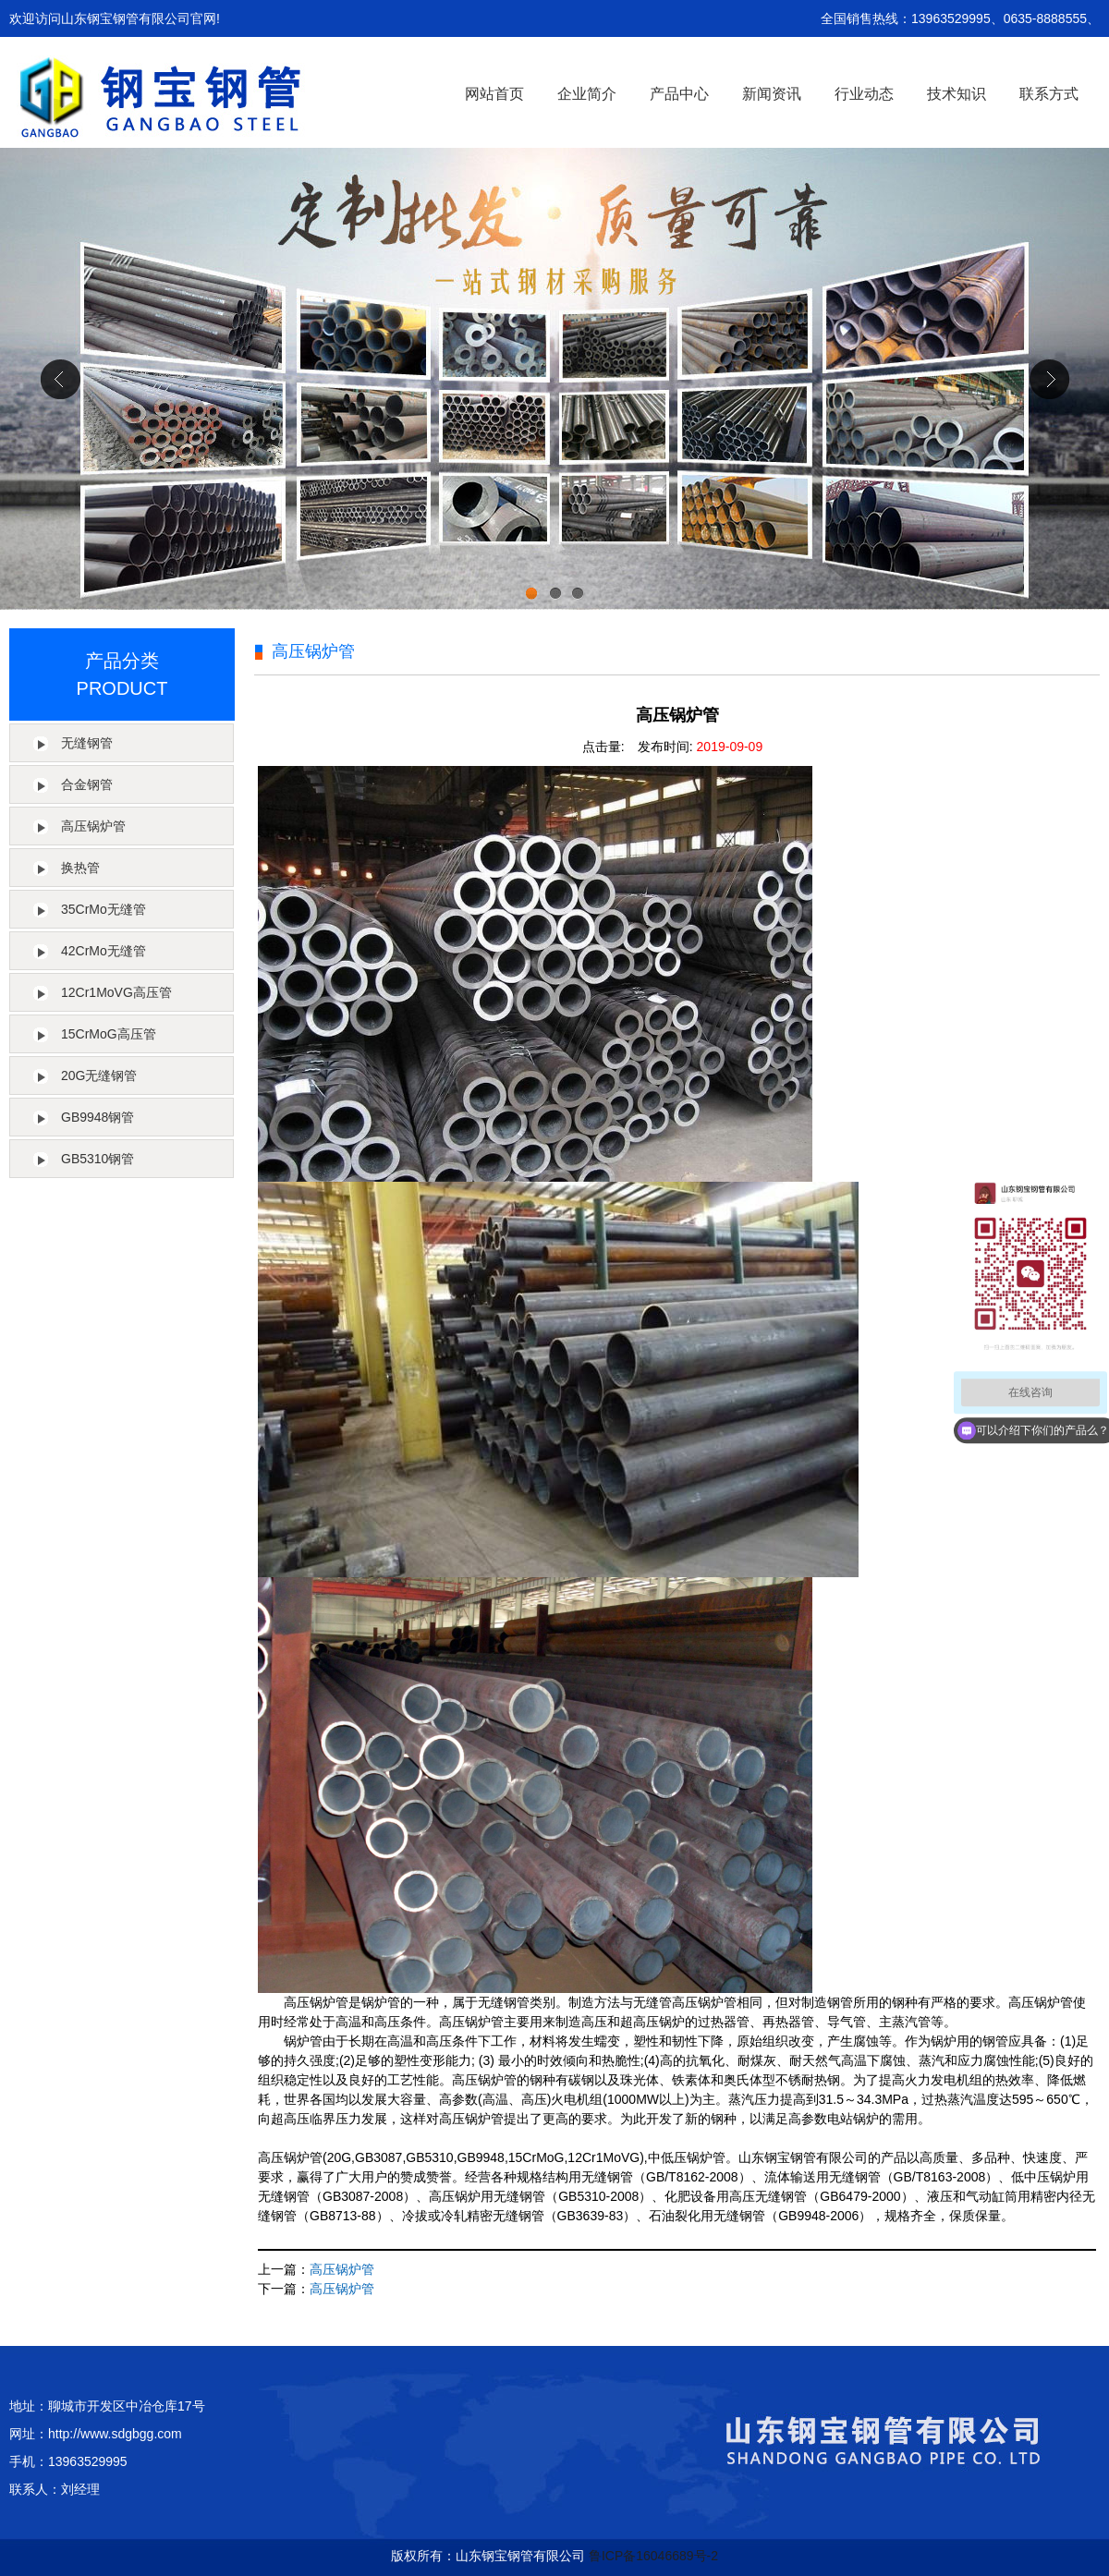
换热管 (80, 867)
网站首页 (494, 94)
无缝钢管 (87, 742)
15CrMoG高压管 (108, 1034)
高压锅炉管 (93, 826)
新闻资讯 (771, 94)
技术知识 (956, 94)
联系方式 (1049, 94)
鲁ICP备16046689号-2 (653, 2555)
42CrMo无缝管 (103, 950)
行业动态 (864, 94)
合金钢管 (87, 784)
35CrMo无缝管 (103, 909)
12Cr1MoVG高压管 (116, 992)
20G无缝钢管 (99, 1075)
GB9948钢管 (97, 1117)
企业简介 (586, 94)
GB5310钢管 (97, 1158)
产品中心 (679, 94)
